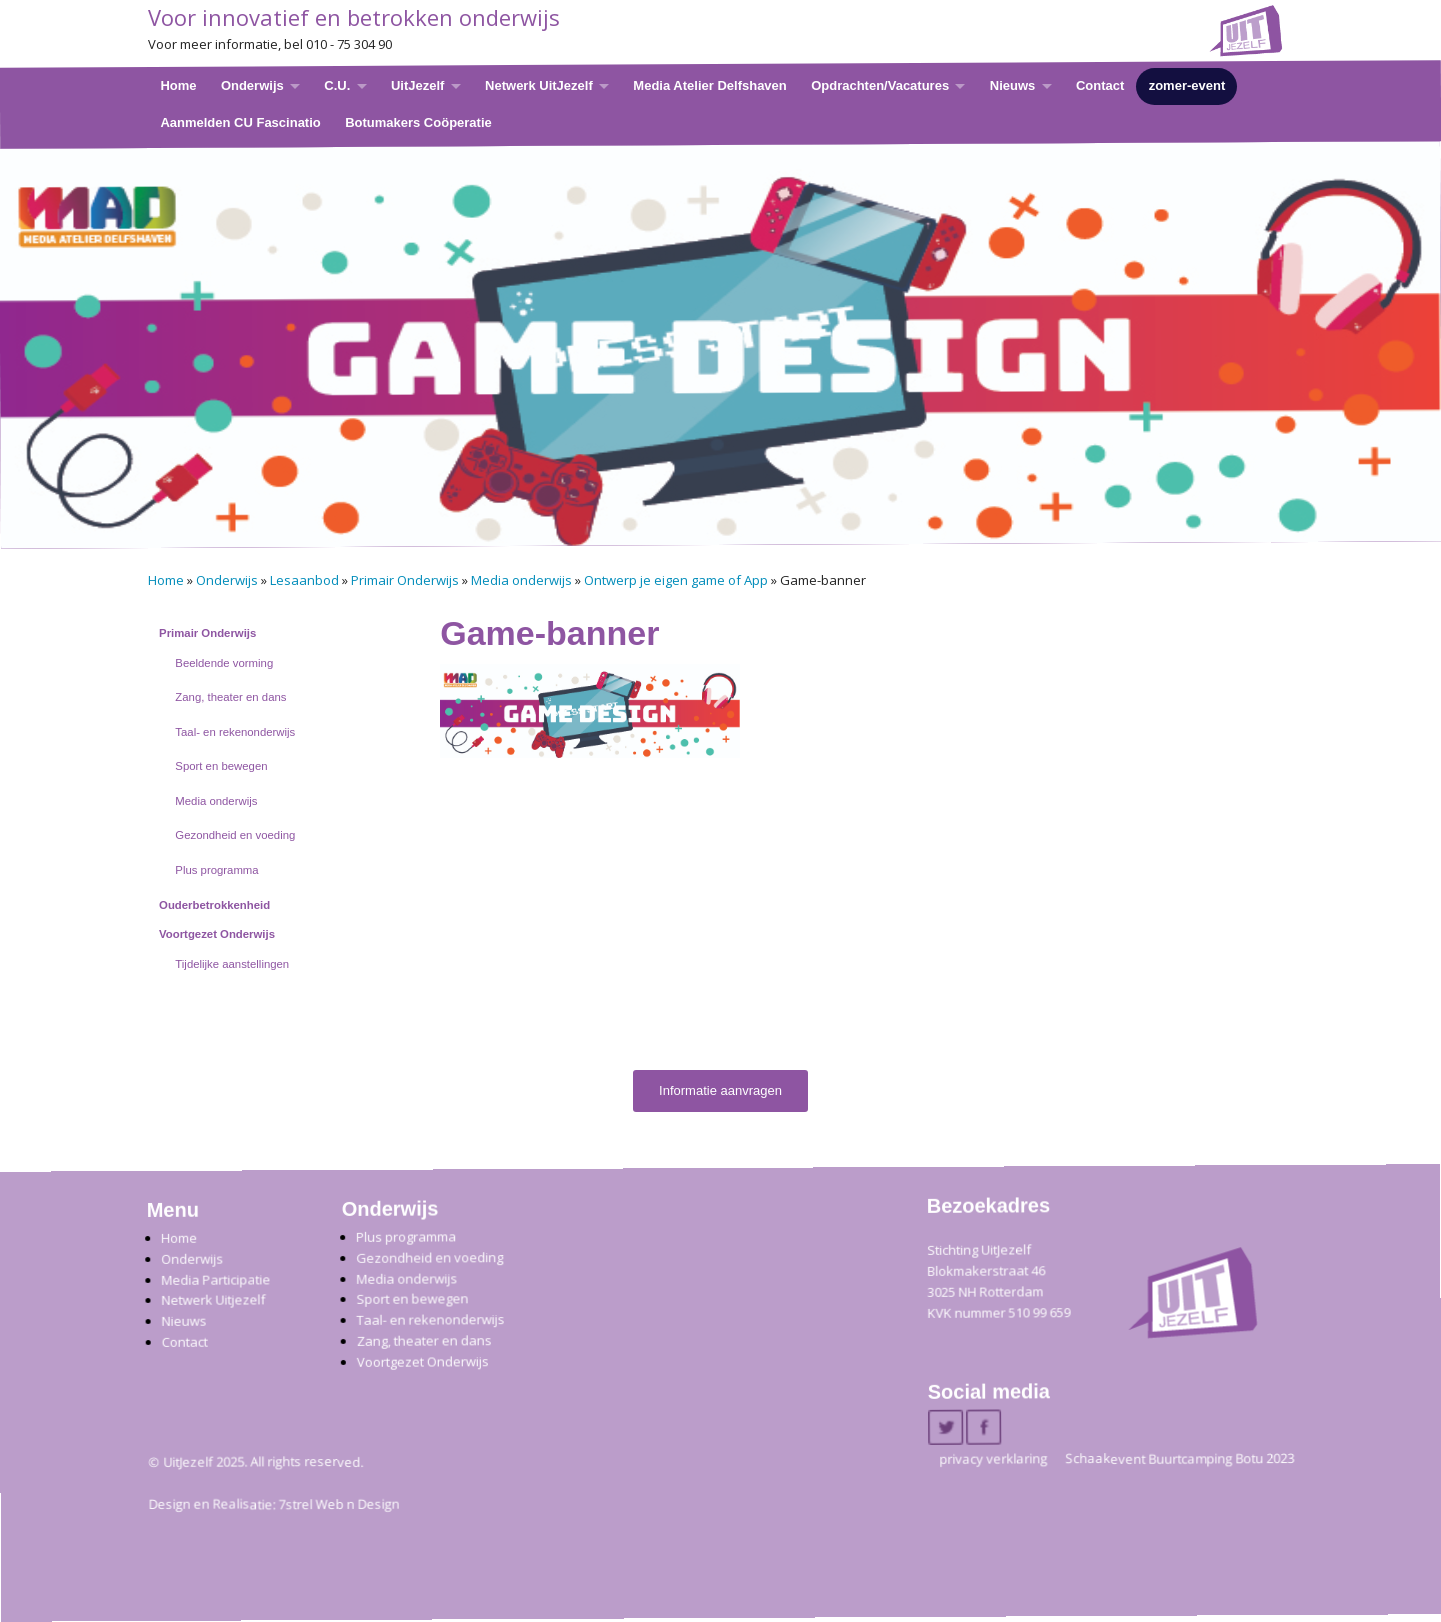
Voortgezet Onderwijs (217, 934)
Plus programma (216, 870)
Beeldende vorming (224, 663)
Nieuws (1012, 85)
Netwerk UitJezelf (539, 85)
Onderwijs (251, 85)
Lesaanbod (304, 580)
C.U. (337, 85)
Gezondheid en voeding (235, 835)
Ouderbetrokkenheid (214, 905)
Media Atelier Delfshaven (709, 85)
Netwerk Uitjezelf (213, 1300)
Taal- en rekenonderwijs (235, 732)
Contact (1099, 85)
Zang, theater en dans (230, 697)
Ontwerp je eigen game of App (676, 580)
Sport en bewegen (221, 766)
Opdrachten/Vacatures (880, 85)
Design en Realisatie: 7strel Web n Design (273, 1505)
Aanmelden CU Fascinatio (240, 121)
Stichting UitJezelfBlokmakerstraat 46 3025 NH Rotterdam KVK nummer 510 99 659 (998, 1281)
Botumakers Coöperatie (418, 121)
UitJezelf (416, 85)
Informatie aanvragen (720, 1090)
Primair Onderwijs (405, 580)
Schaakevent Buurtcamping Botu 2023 (1179, 1459)
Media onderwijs (521, 580)
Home (178, 85)
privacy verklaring (993, 1459)
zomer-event (1186, 85)
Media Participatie (215, 1279)
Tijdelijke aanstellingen (232, 964)
